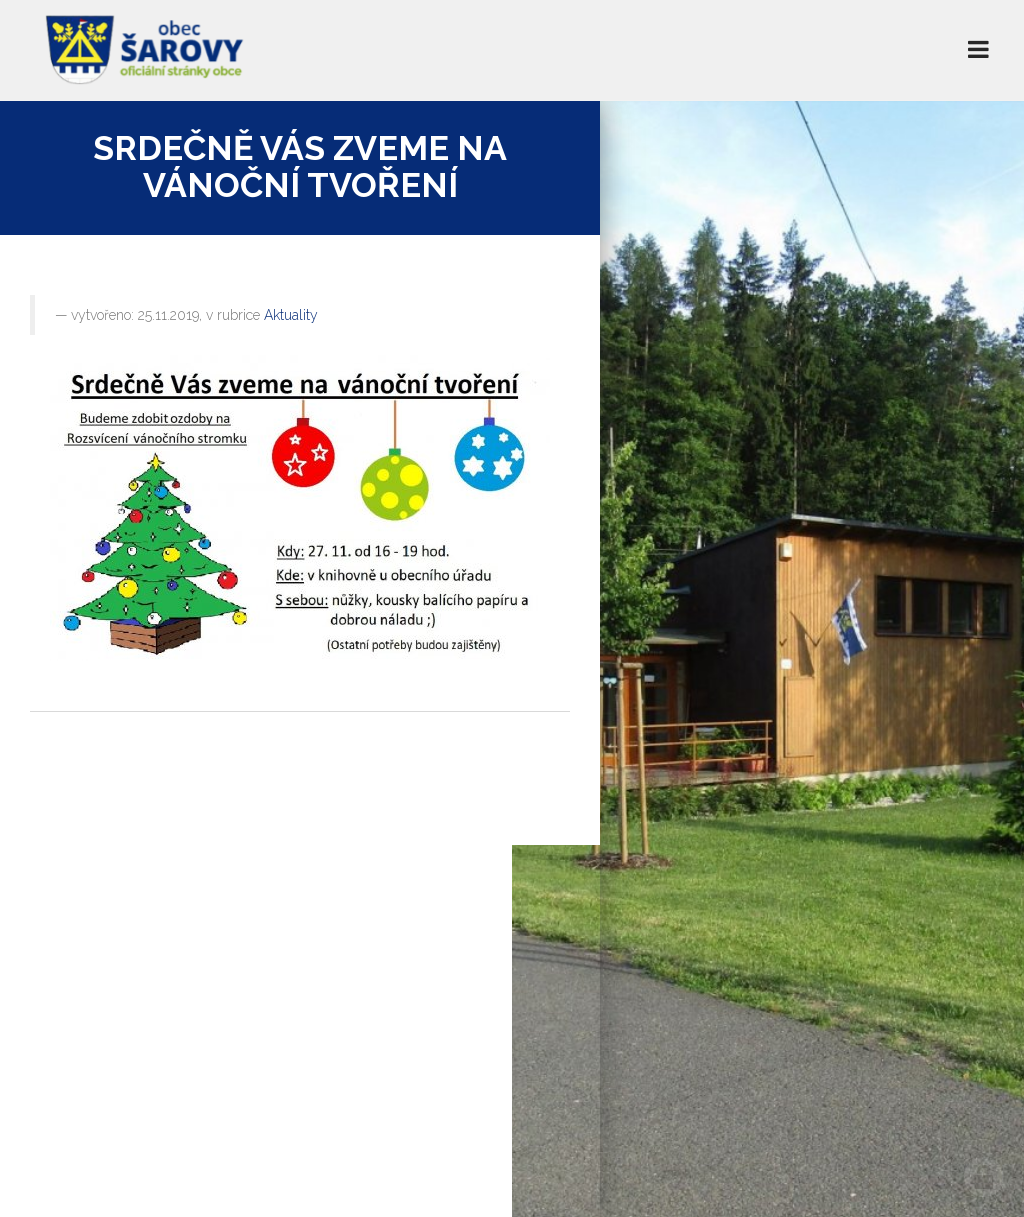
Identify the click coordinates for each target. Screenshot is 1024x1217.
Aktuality (291, 315)
